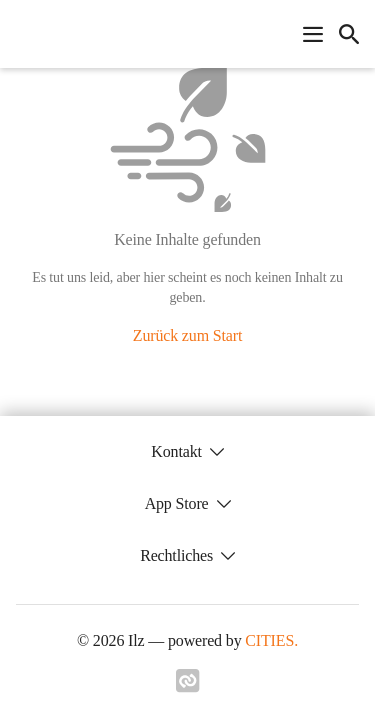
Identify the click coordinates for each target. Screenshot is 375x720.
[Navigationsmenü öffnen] (313, 34)
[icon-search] (349, 34)
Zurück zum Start (187, 335)
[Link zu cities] (188, 687)
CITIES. (271, 640)
